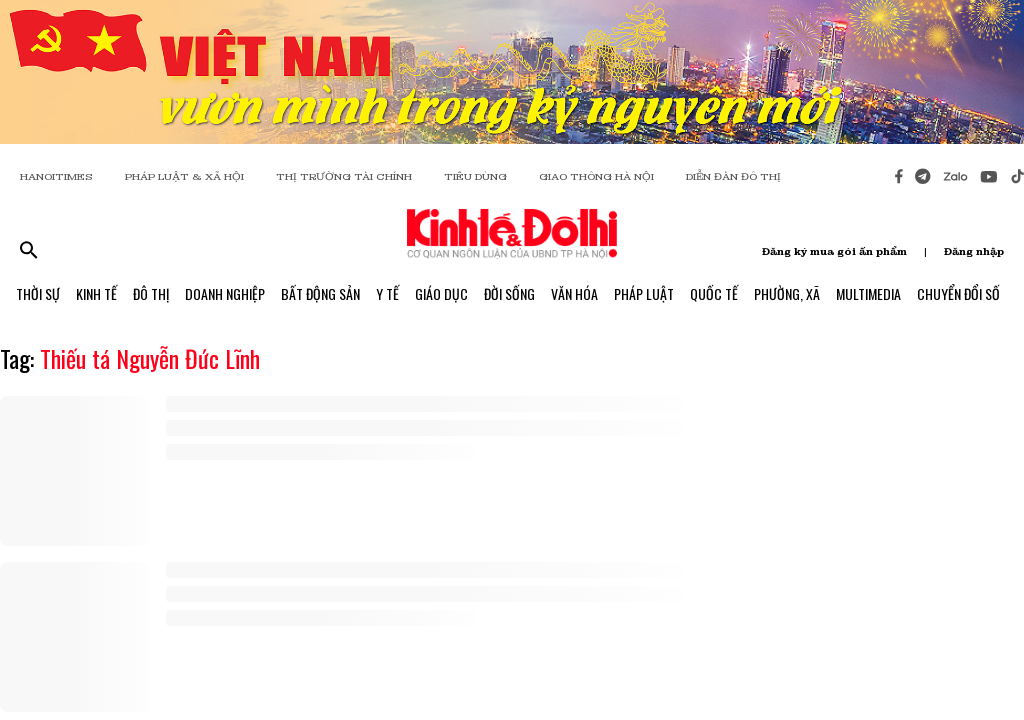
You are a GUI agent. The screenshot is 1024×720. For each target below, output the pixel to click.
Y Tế (387, 293)
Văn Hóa (574, 293)
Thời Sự (38, 293)
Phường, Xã (787, 293)
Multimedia (868, 293)
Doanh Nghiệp (225, 293)
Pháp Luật (644, 293)
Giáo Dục (441, 293)
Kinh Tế (96, 293)
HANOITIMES (56, 176)
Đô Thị (151, 293)
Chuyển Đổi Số (958, 293)
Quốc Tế (714, 293)
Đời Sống (509, 293)
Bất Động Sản (320, 293)
